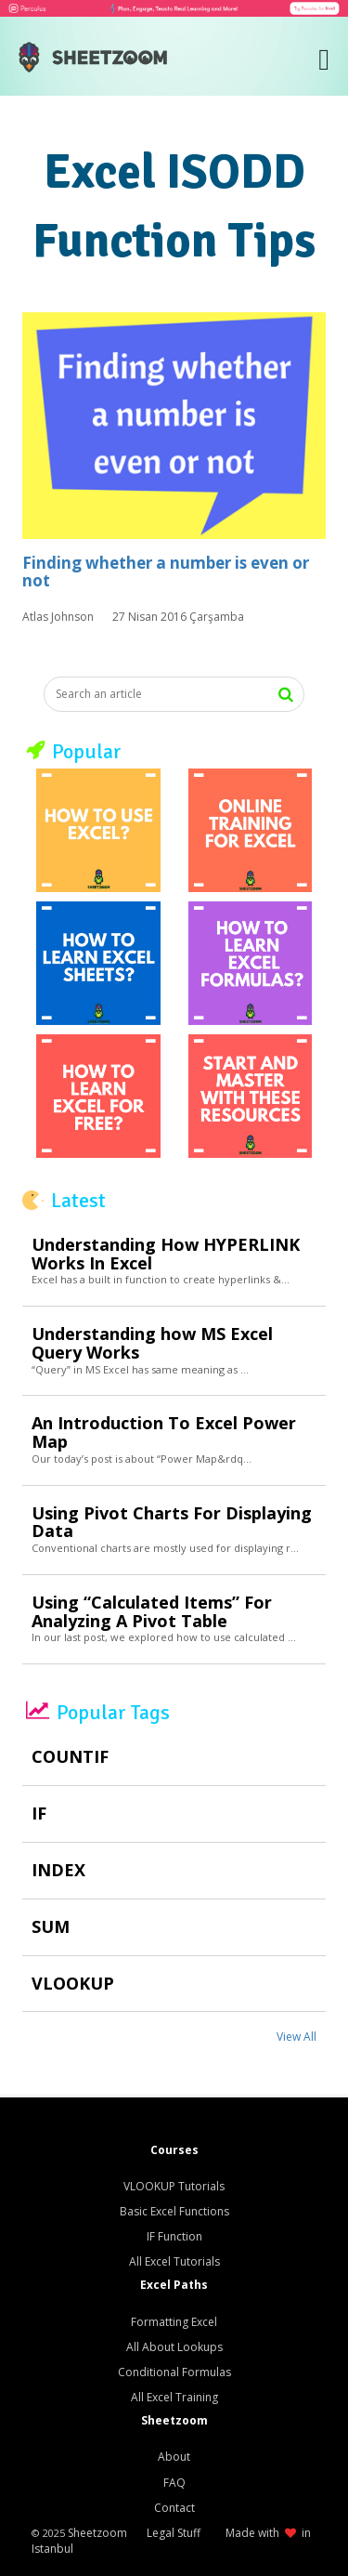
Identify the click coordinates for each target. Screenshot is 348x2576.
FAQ (174, 2483)
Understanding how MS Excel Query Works (152, 1343)
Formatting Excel (174, 2322)
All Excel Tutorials (174, 2261)
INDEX (58, 1870)
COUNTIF (70, 1757)
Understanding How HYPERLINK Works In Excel (166, 1254)
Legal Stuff (173, 2533)
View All (296, 2036)
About (174, 2456)
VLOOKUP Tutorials (174, 2186)
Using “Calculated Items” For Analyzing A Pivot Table (152, 1612)
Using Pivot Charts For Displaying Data (172, 1523)
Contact (174, 2508)
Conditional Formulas (174, 2372)
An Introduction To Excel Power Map (164, 1433)
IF (39, 1814)
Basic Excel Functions (174, 2211)
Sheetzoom (97, 2533)
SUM (51, 1927)
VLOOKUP (73, 1984)
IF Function (174, 2236)
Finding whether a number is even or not (165, 571)
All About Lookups (174, 2347)
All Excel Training (174, 2397)
